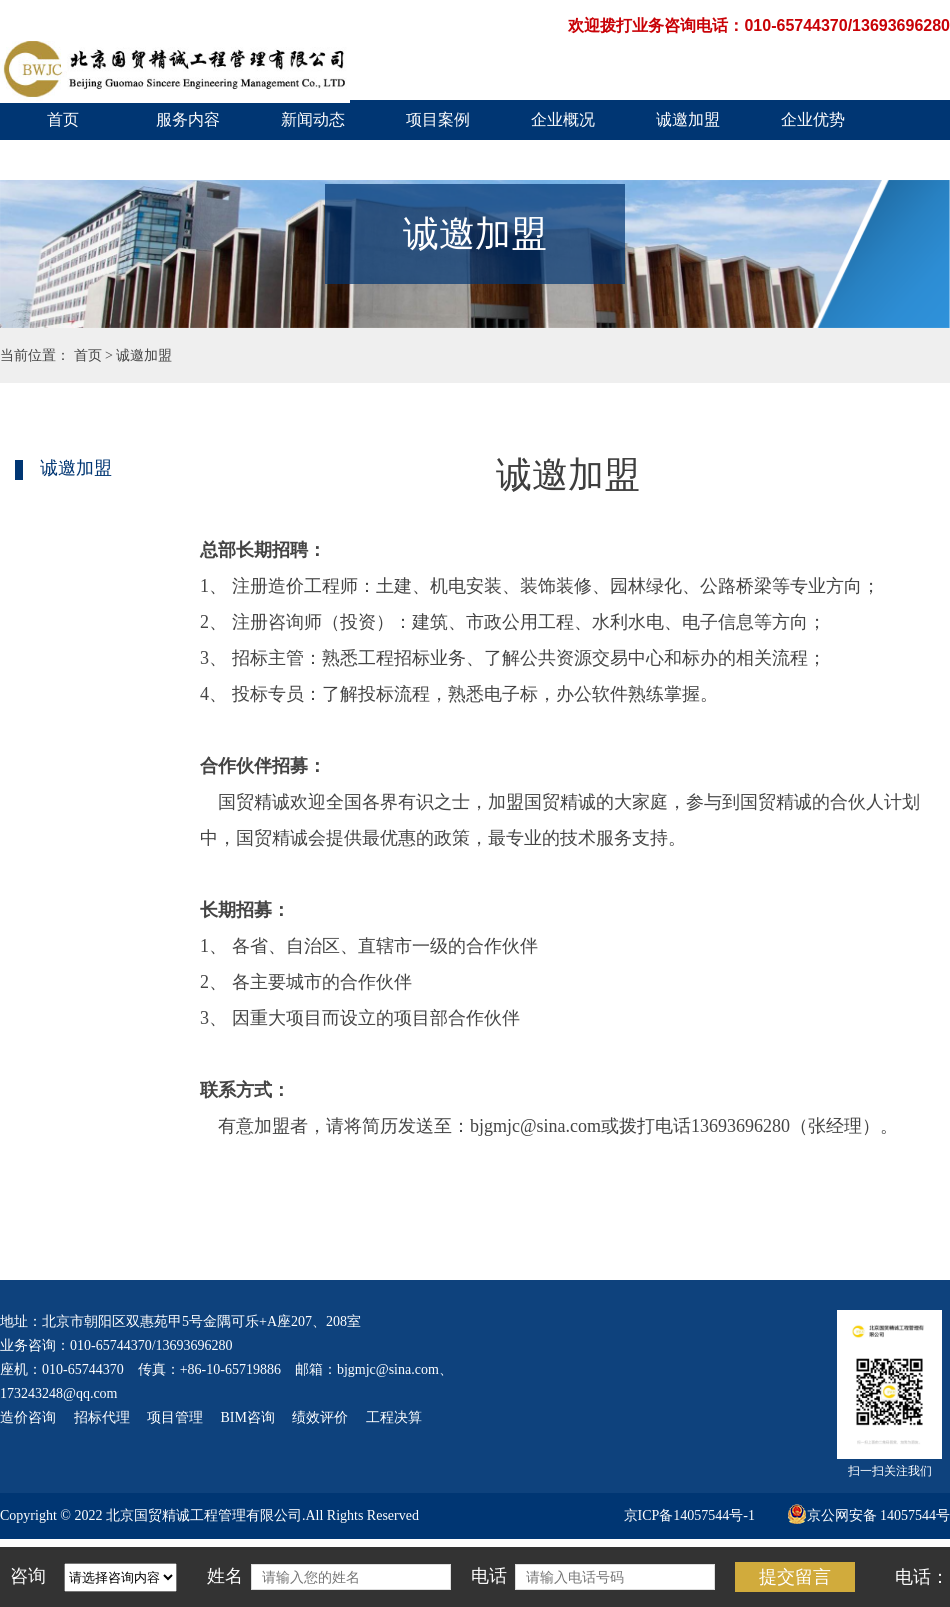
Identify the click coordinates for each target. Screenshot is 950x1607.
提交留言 (795, 1577)
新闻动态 (313, 119)
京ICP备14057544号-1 (689, 1515)
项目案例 (438, 119)
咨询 (28, 1576)
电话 (489, 1576)
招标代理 (102, 1417)
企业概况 (563, 119)
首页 (63, 119)
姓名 (225, 1576)
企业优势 (813, 119)
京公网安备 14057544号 (869, 1515)
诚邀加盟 (688, 119)
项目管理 (175, 1417)
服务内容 (188, 119)
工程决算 (394, 1417)
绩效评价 (320, 1417)
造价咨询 (28, 1417)
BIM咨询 (248, 1417)
